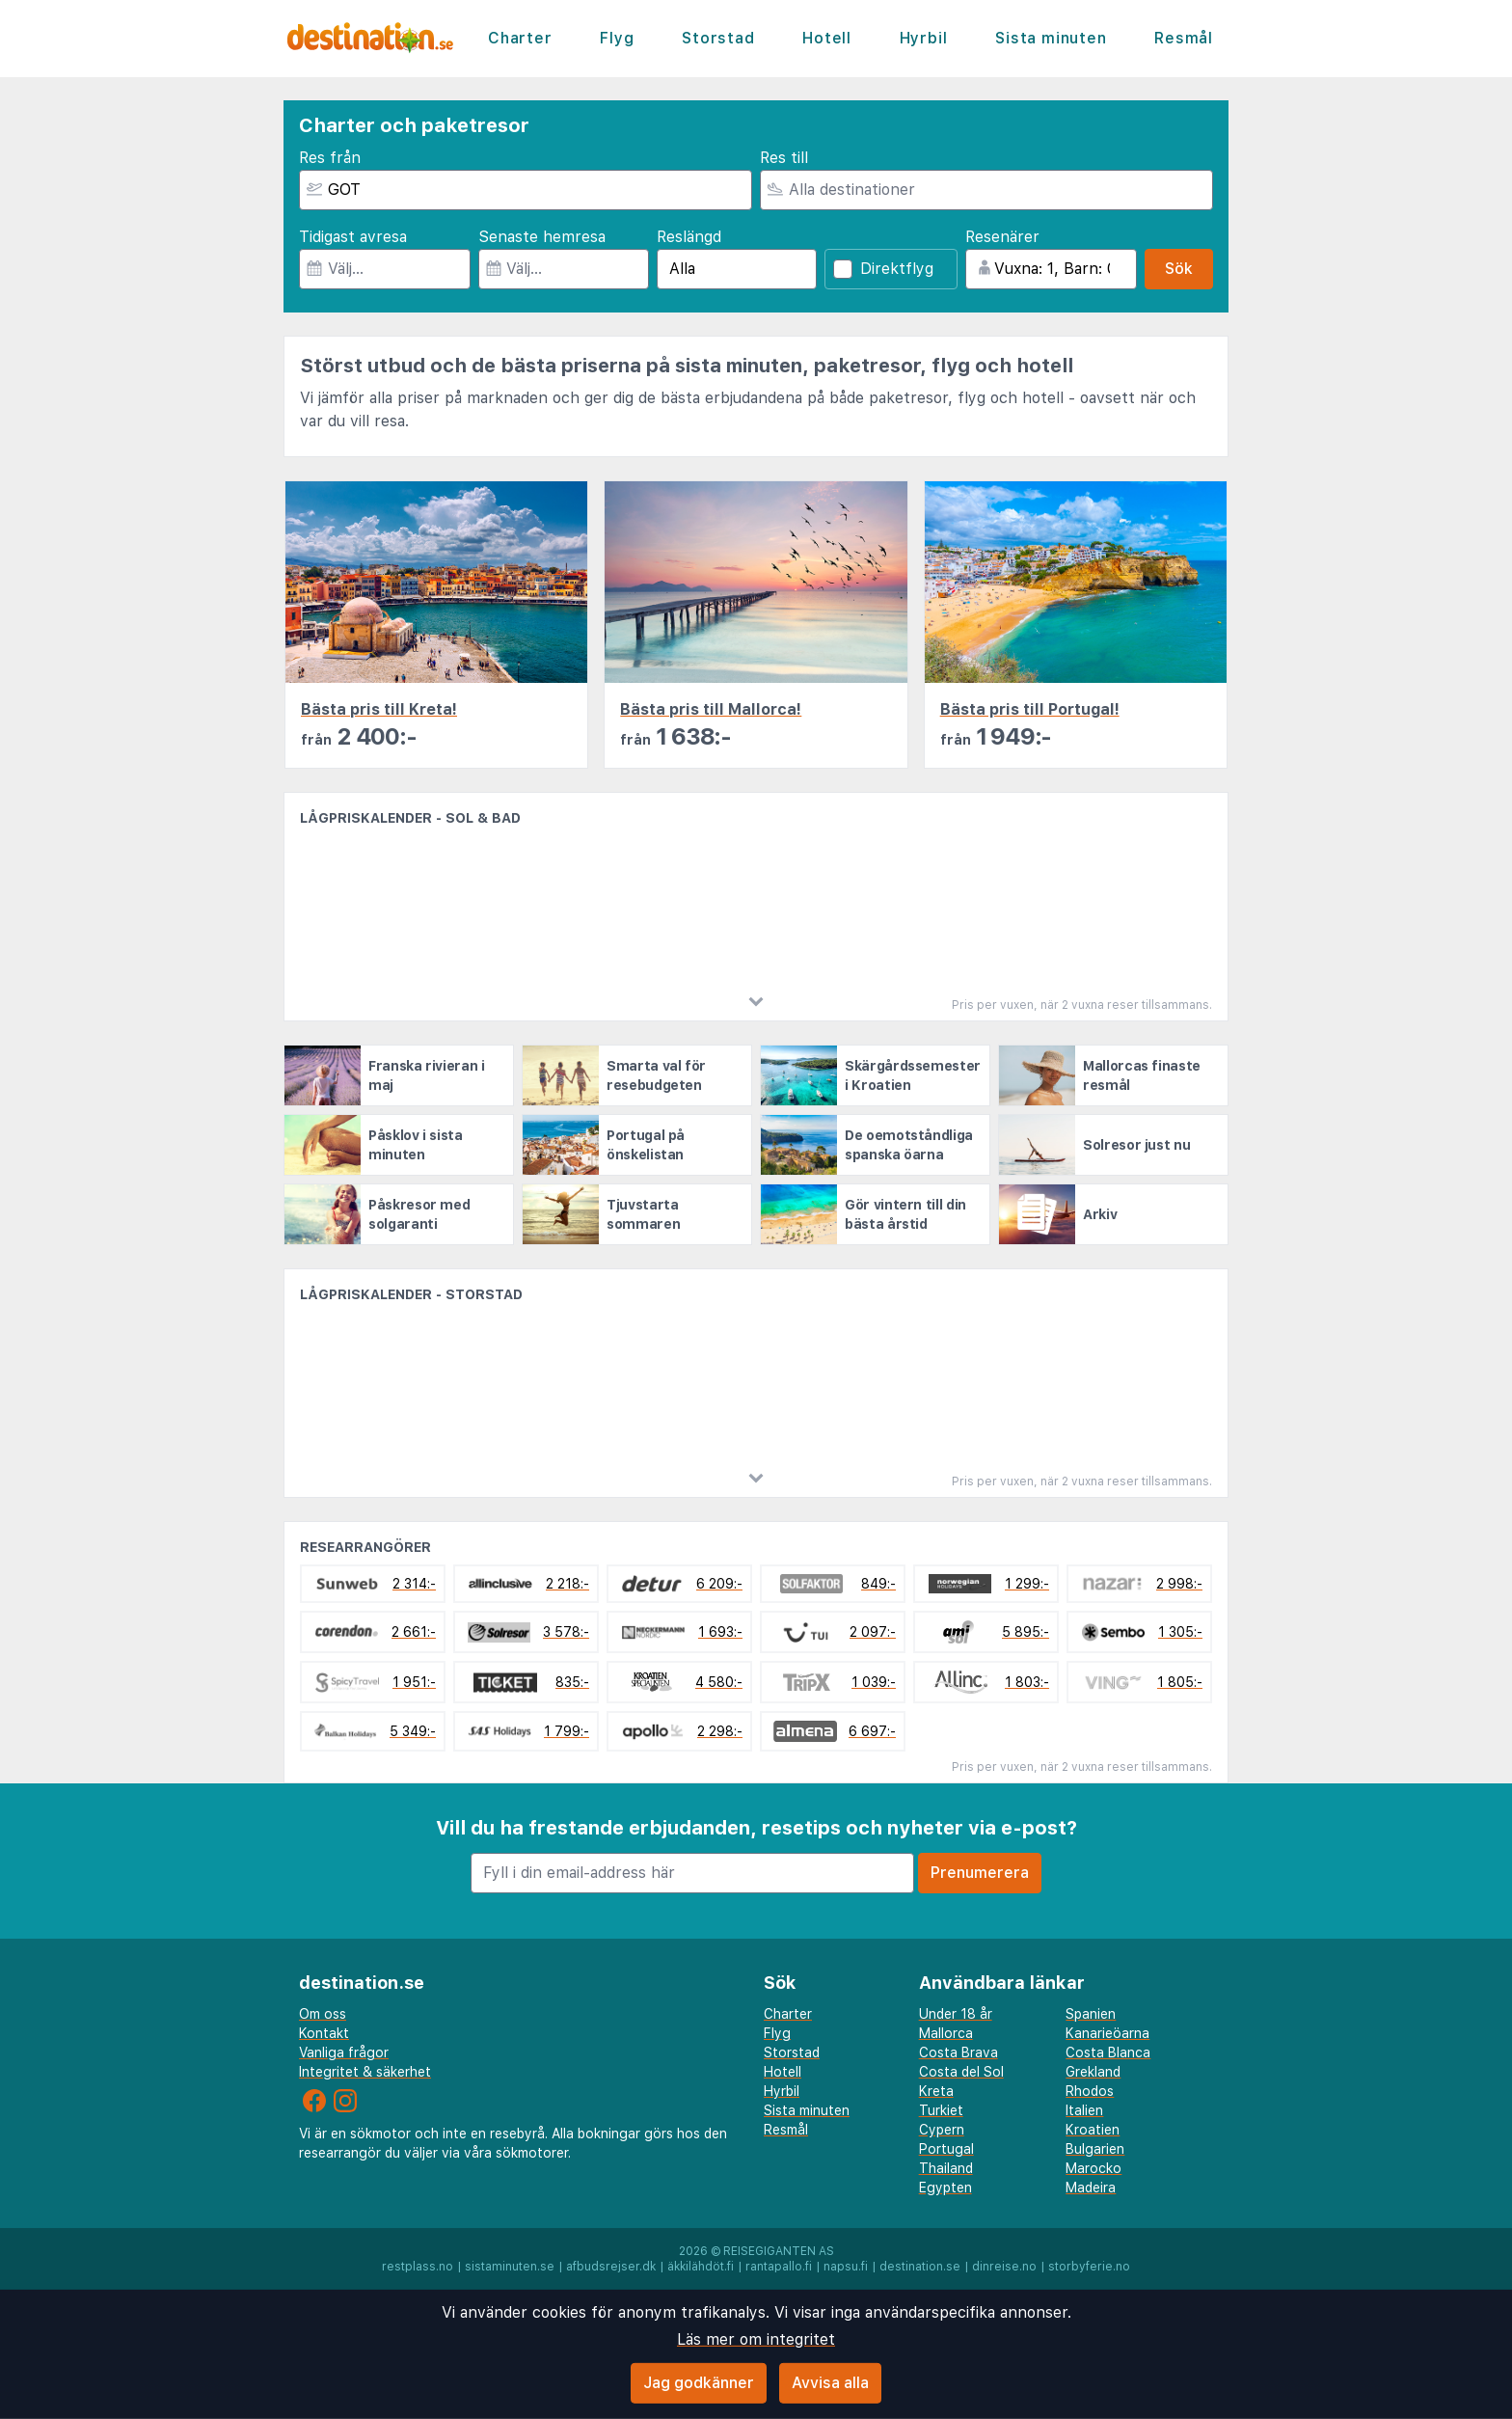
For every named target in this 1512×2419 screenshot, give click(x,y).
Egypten (945, 2187)
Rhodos (1090, 2091)
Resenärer (1002, 237)
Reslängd (689, 237)
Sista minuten (1050, 38)
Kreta (936, 2091)
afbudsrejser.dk (611, 2266)
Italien (1084, 2110)
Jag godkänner (698, 2383)
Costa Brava (958, 2052)
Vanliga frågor (344, 2052)
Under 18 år (955, 2014)
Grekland (1093, 2071)
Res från (330, 158)
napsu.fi (846, 2266)
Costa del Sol (961, 2071)
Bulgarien (1095, 2149)
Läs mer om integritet (756, 2339)
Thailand (946, 2168)
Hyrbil (924, 38)
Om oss (322, 2014)
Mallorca (946, 2033)
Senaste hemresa (542, 237)
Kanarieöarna (1107, 2033)
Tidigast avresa (353, 237)
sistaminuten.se (509, 2266)
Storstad (718, 38)
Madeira (1091, 2187)
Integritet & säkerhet (365, 2071)
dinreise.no (1004, 2266)
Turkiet (941, 2110)
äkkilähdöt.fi (700, 2266)
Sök (1179, 268)
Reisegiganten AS (778, 2251)
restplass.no (417, 2266)
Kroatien (1093, 2129)
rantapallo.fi (778, 2266)
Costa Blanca (1108, 2052)
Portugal (946, 2149)
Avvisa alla (830, 2383)
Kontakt (324, 2033)
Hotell (826, 38)
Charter (520, 38)
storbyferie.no (1089, 2266)
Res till (784, 158)
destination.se (919, 2266)
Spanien (1091, 2014)
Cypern (941, 2129)
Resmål (1183, 38)
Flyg (617, 38)
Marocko (1093, 2168)
